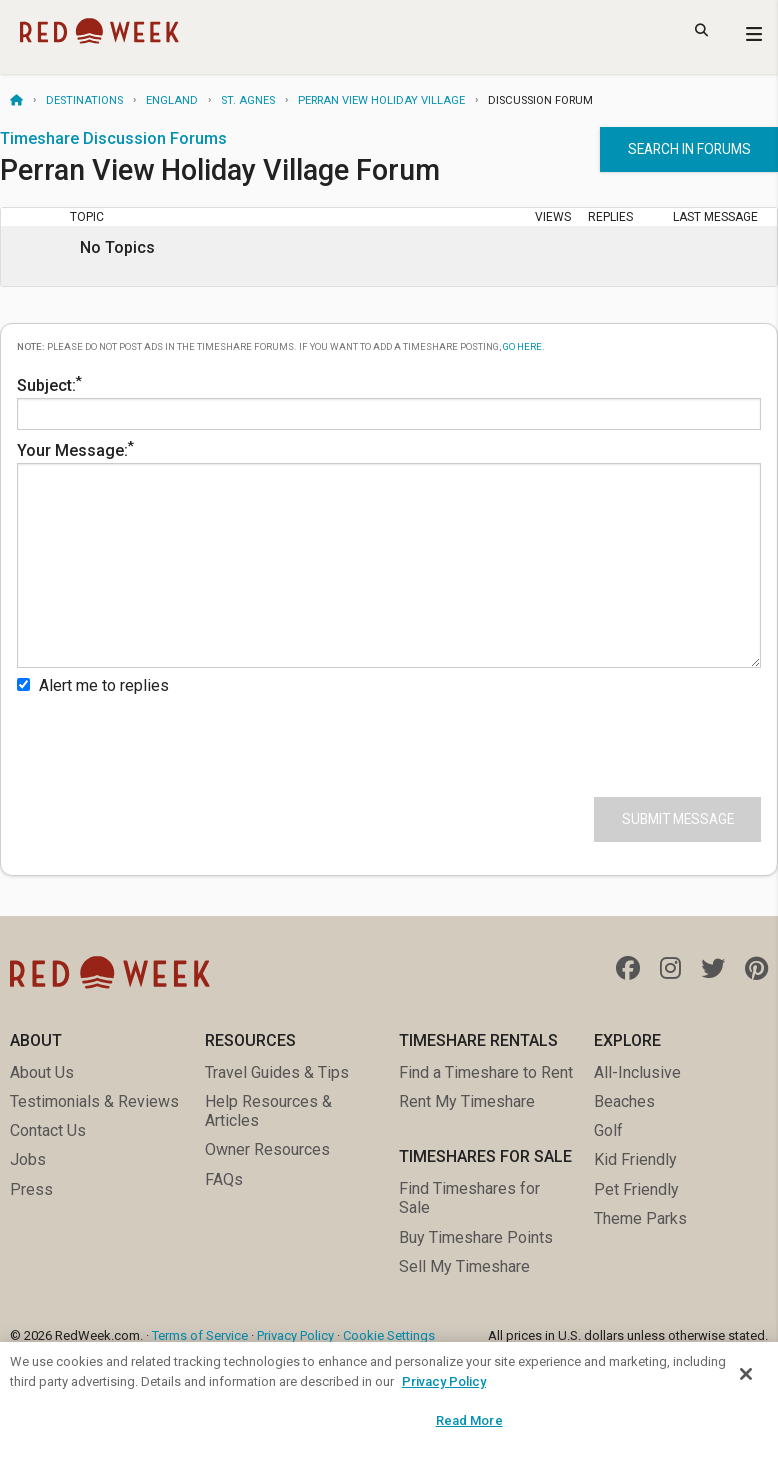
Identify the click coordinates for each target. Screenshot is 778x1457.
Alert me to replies (93, 685)
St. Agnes (248, 100)
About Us (42, 1072)
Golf (608, 1130)
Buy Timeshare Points (476, 1237)
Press (31, 1189)
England (172, 100)
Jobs (28, 1159)
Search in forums (689, 149)
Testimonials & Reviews (94, 1101)
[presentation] (169, 742)
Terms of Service (200, 1335)
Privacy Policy (295, 1335)
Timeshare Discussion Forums (113, 138)
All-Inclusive (637, 1072)
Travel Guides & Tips (277, 1072)
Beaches (624, 1101)
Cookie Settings (389, 1335)
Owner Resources (267, 1149)
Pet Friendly (636, 1189)
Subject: (389, 401)
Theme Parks (640, 1218)
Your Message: (389, 553)
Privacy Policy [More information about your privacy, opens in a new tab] (444, 1381)
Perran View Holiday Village (381, 100)
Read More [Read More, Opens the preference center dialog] (469, 1420)
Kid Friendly (635, 1159)
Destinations (84, 100)
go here (522, 346)
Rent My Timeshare (467, 1101)
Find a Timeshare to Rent (486, 1072)
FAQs (224, 1179)
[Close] (746, 1374)
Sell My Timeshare (464, 1266)
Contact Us (48, 1130)
